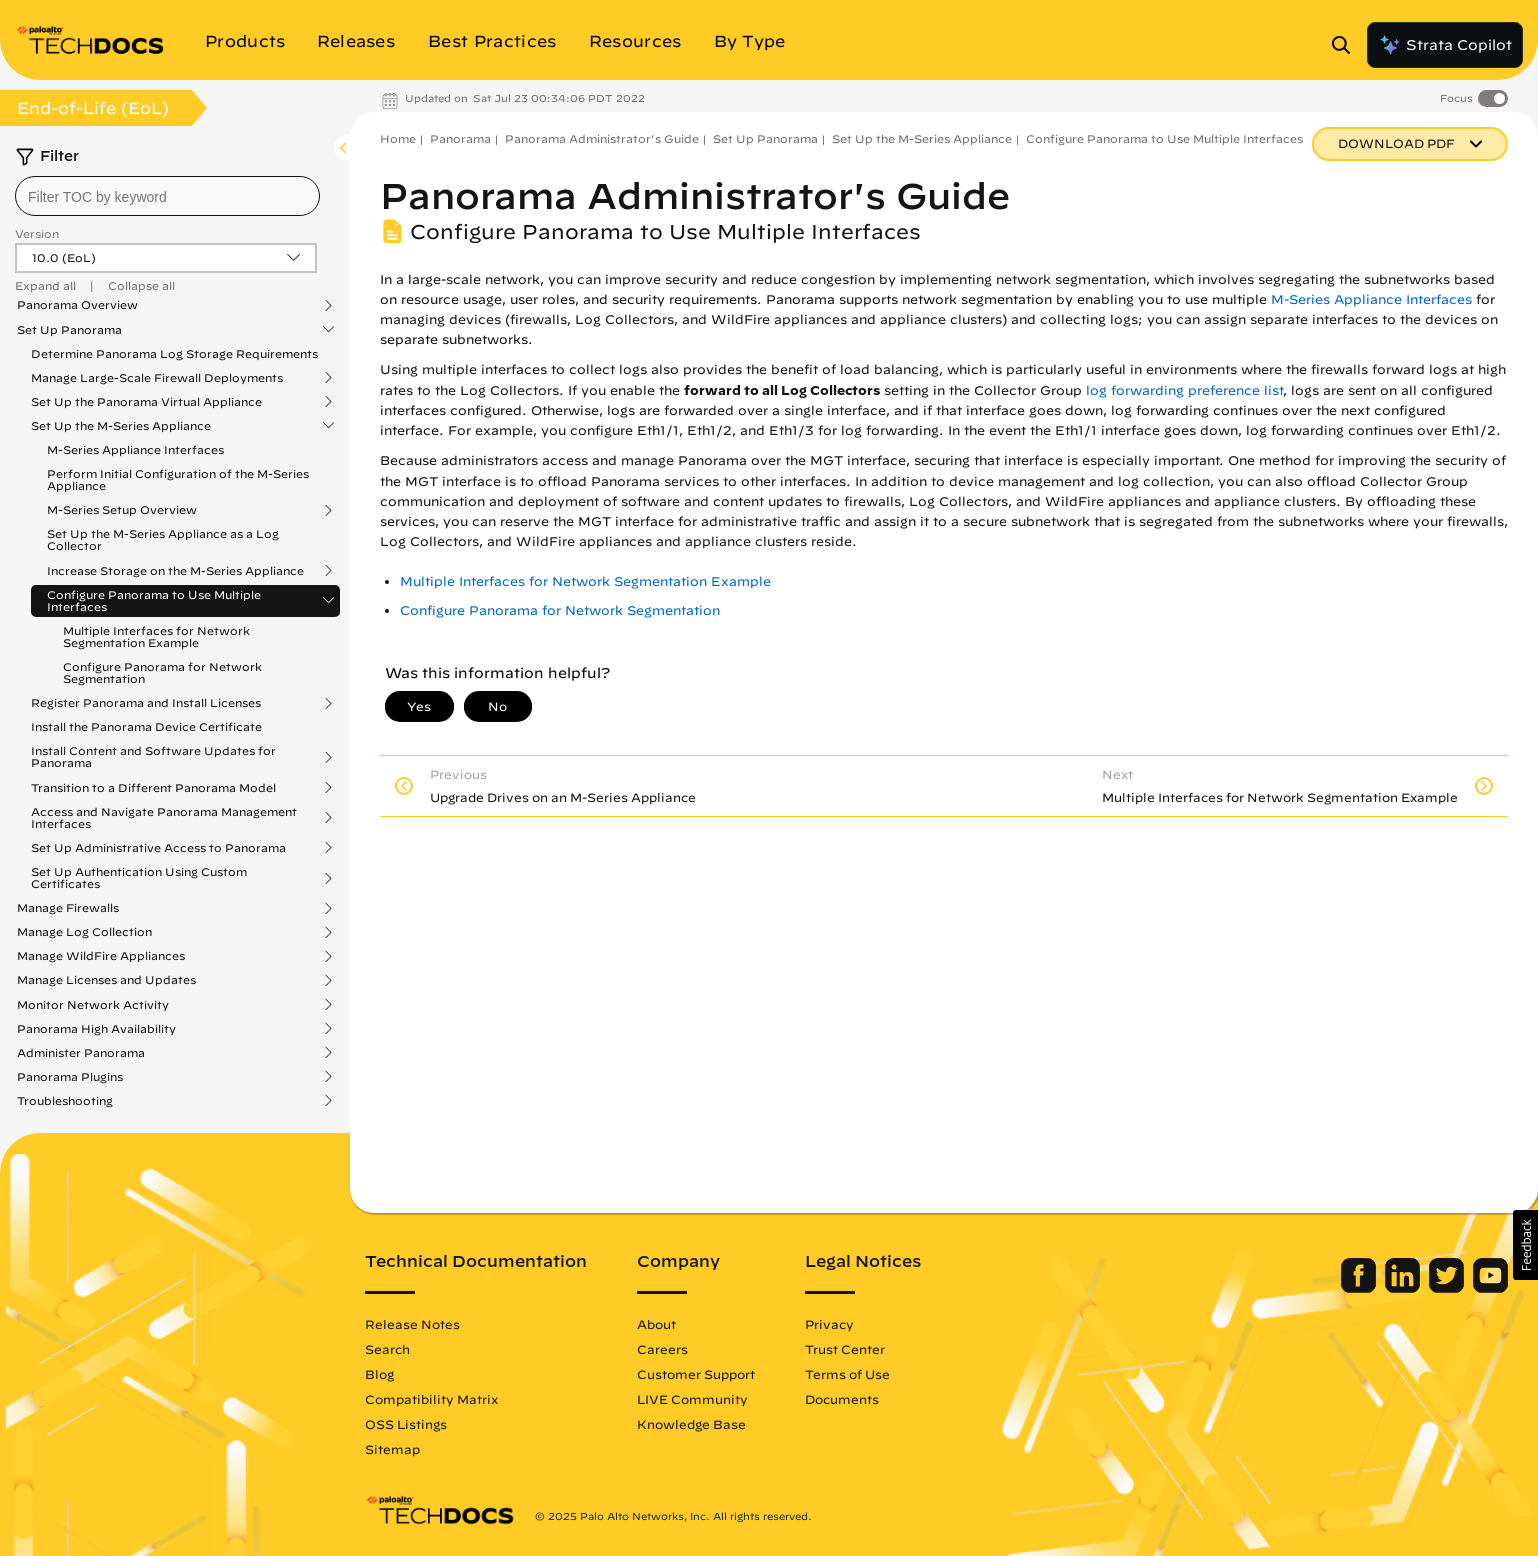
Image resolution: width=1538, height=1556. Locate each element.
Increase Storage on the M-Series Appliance (175, 571)
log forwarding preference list (1184, 390)
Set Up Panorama (69, 330)
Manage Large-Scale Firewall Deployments (157, 378)
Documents (842, 1399)
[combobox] (167, 196)
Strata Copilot (1445, 45)
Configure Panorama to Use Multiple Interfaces (154, 601)
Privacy (829, 1324)
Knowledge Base (691, 1424)
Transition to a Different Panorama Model (153, 788)
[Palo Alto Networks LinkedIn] (1404, 1288)
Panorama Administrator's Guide (602, 138)
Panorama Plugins (70, 1077)
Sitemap (392, 1449)
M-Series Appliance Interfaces (135, 449)
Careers (662, 1349)
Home (398, 138)
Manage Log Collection (84, 932)
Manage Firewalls (68, 908)
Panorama (460, 138)
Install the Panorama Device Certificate (146, 726)
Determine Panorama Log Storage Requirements (174, 353)
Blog (379, 1374)
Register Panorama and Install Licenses (146, 703)
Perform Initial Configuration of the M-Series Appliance (178, 479)
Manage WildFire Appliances (101, 956)
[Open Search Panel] (1347, 45)
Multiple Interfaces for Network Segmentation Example (156, 636)
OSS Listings (406, 1424)
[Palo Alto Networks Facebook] (1360, 1288)
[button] (1525, 1245)
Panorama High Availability (96, 1029)
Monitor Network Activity (93, 1005)
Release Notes (412, 1324)
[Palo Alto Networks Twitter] (1448, 1288)
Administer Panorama (81, 1053)
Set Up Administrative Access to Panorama (158, 848)
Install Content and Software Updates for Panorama (153, 757)
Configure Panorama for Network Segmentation (162, 672)
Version (37, 233)
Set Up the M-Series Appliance (121, 426)
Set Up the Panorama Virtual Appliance (146, 402)
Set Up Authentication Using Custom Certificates (139, 878)
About (656, 1324)
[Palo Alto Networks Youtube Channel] (1490, 1288)
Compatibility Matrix (431, 1399)
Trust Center (845, 1349)
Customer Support (696, 1374)
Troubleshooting (65, 1101)
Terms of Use (847, 1374)
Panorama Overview (77, 305)
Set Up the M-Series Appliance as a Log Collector (163, 539)
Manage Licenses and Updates (106, 980)
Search (387, 1349)
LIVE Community (692, 1399)
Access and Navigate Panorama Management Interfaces (164, 818)
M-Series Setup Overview (122, 510)
